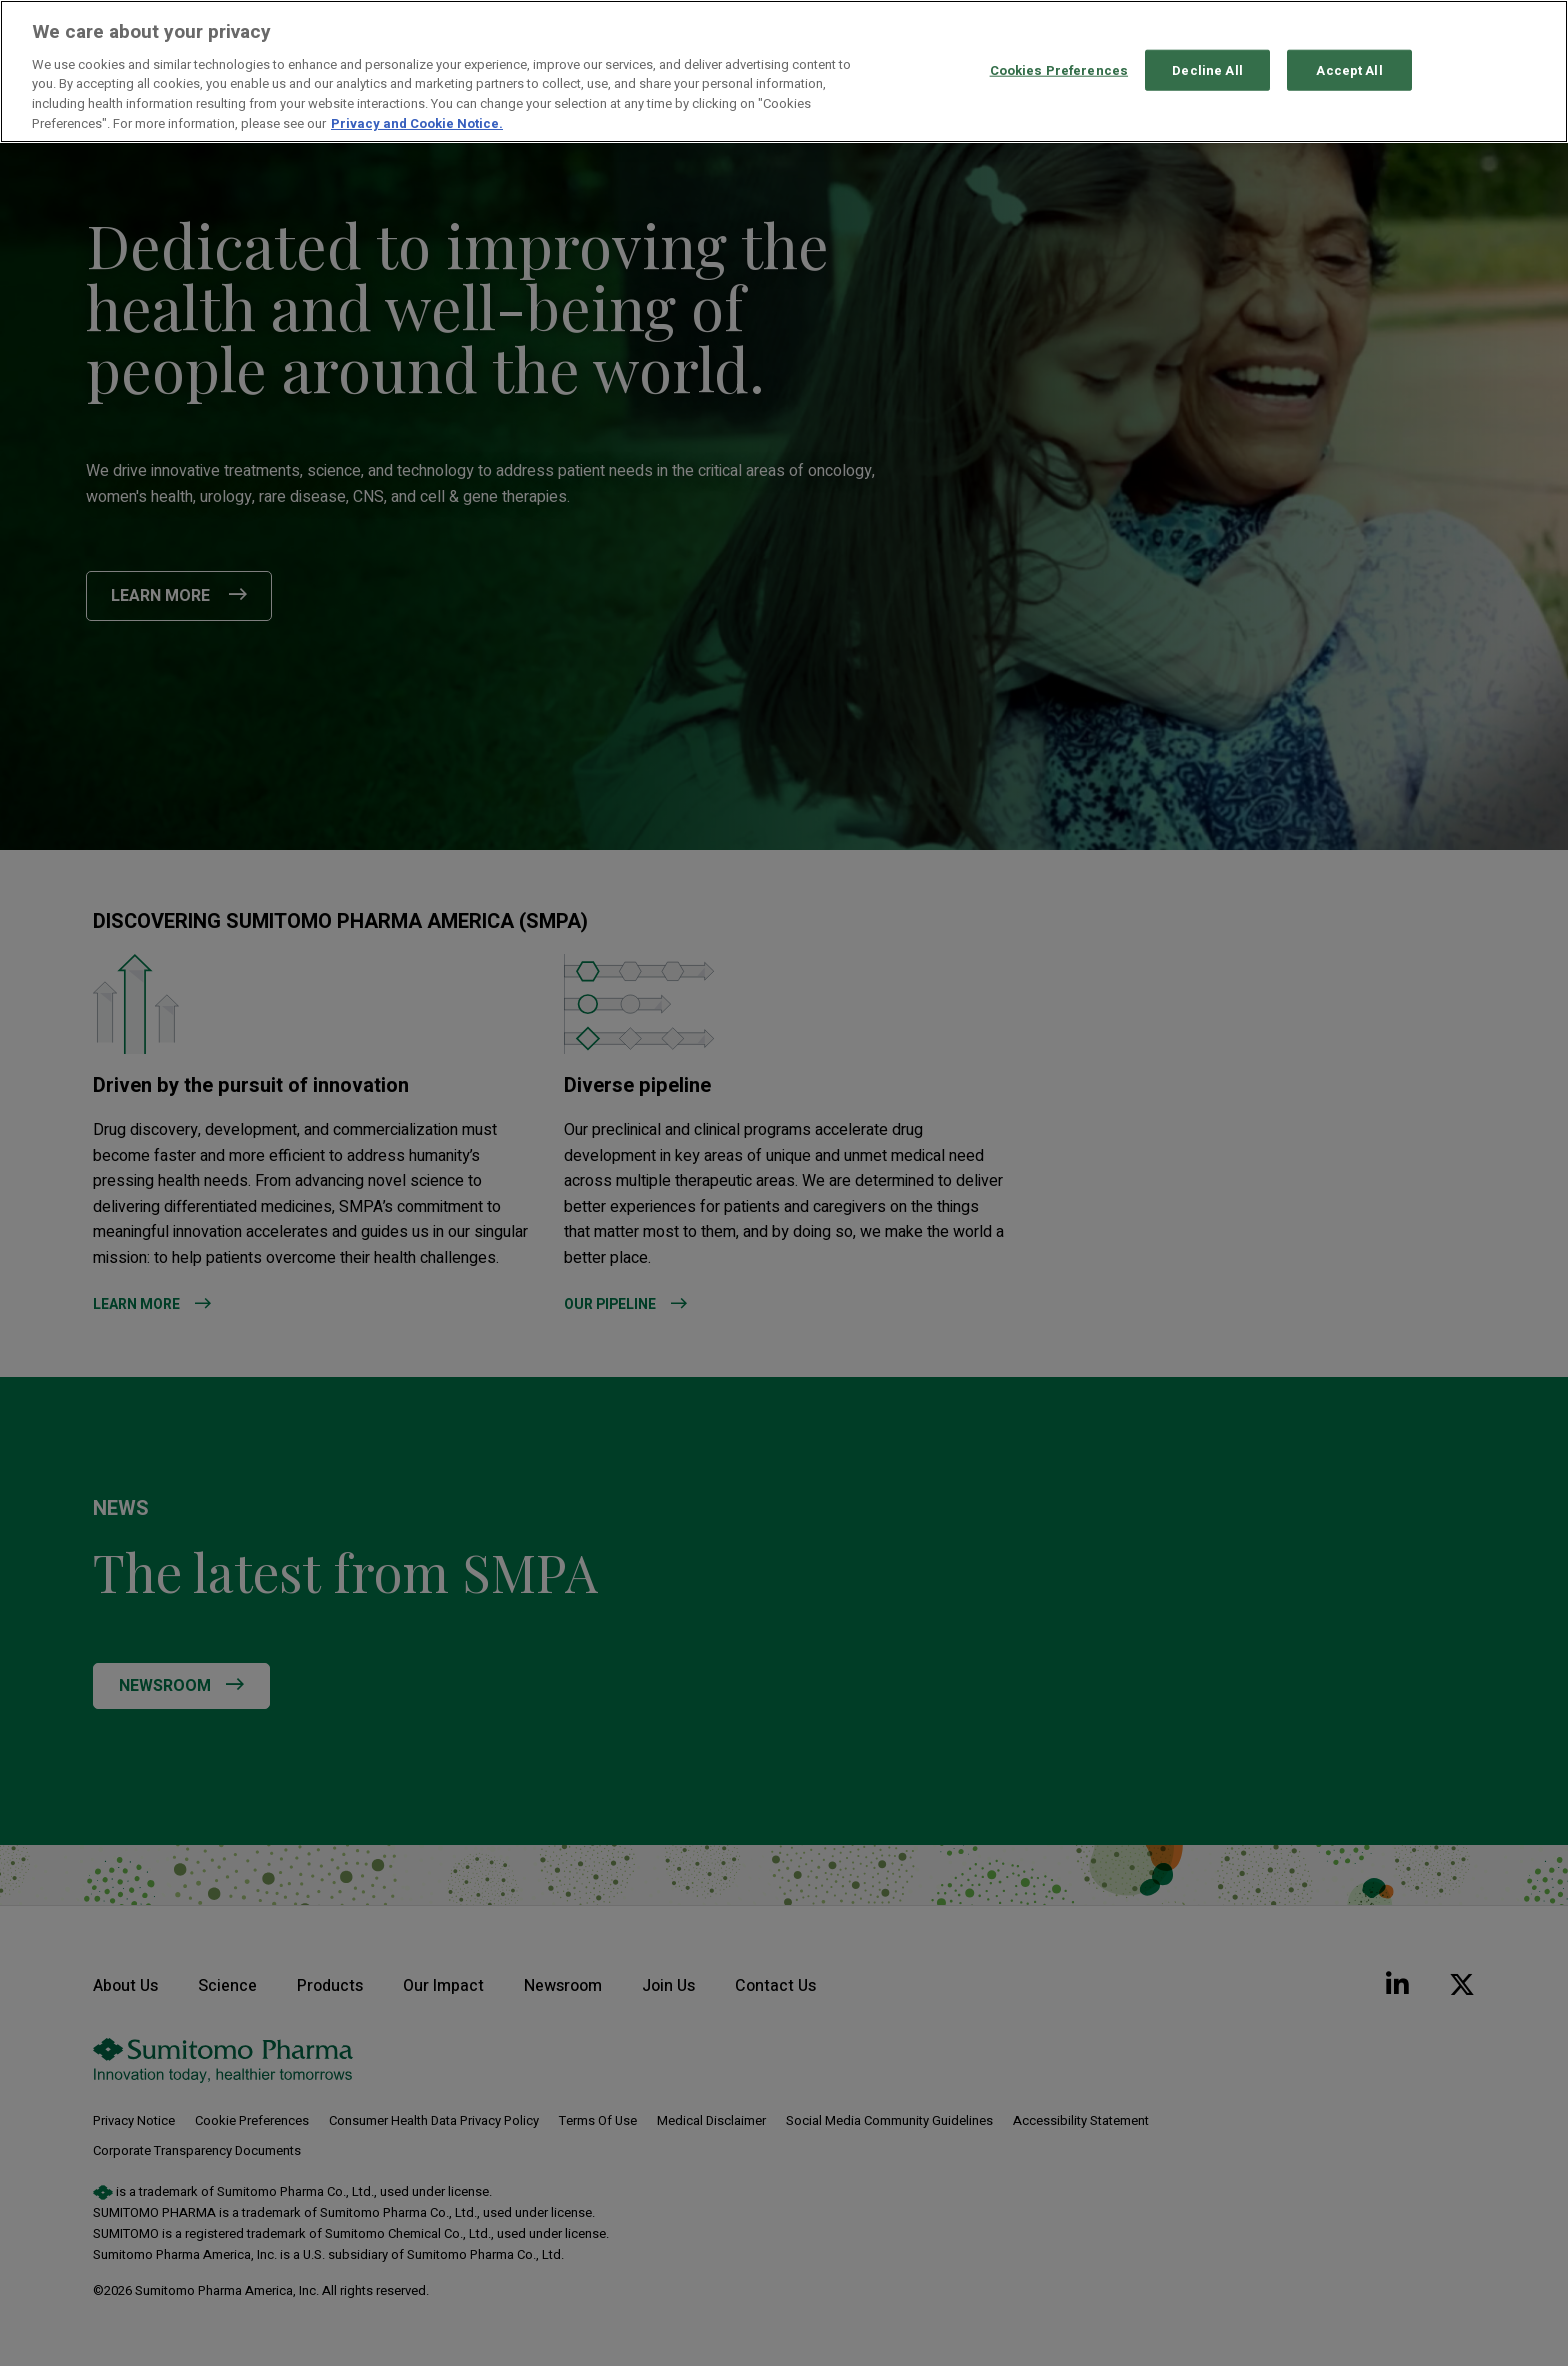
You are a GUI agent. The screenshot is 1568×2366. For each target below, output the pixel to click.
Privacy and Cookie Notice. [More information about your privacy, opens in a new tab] (417, 123)
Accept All (1349, 69)
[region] (784, 71)
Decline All (1207, 69)
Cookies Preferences (1059, 69)
